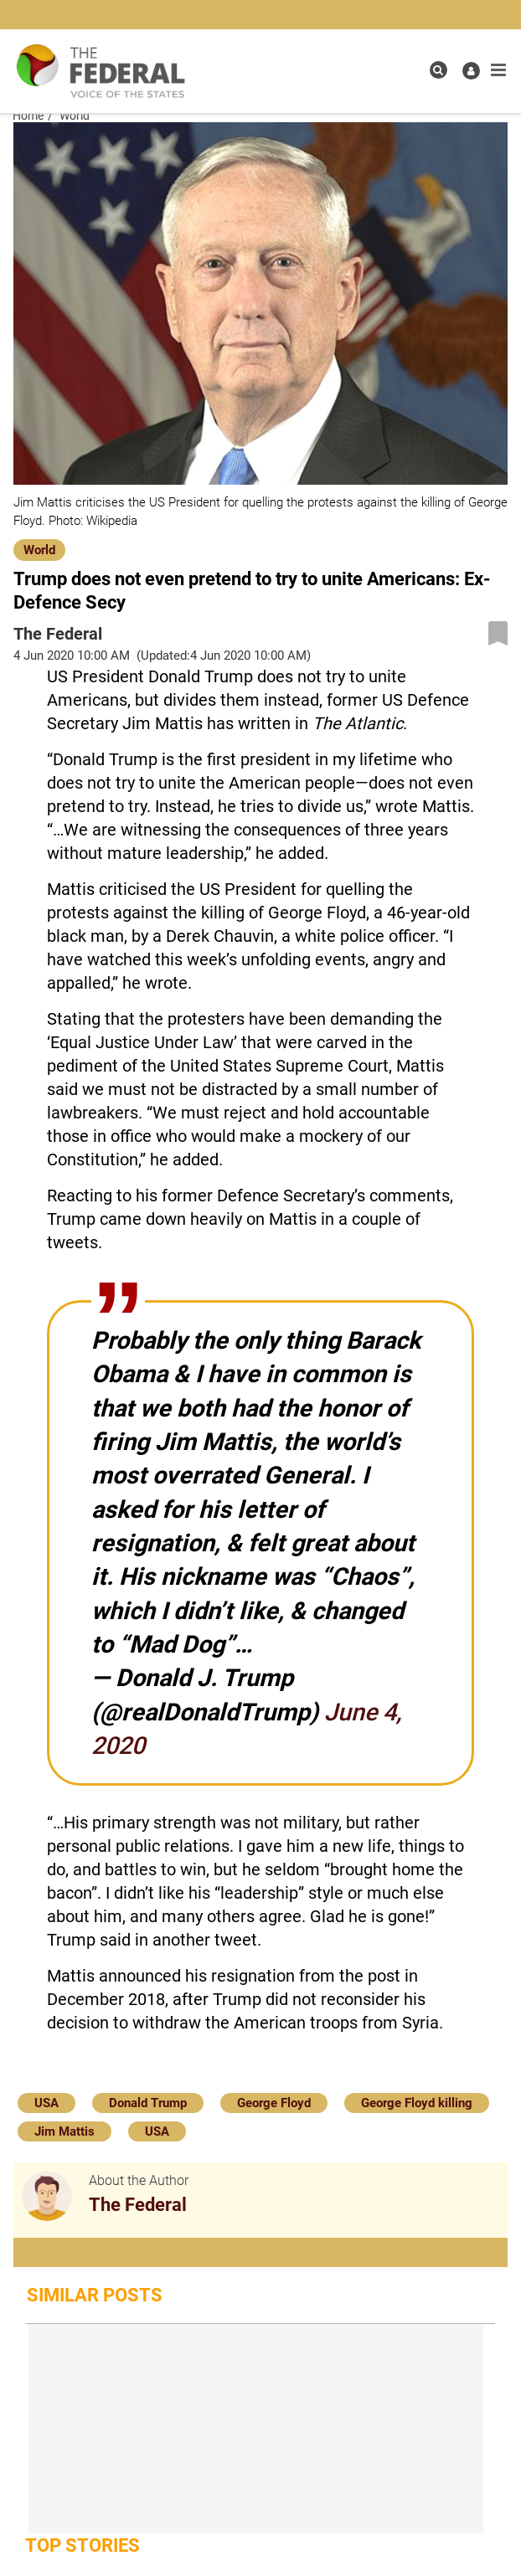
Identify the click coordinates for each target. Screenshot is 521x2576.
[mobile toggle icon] (498, 70)
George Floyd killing (416, 2103)
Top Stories (82, 2545)
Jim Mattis (64, 2131)
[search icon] (438, 70)
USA (46, 2103)
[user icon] (471, 70)
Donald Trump (148, 2103)
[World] (39, 548)
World (39, 550)
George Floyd (274, 2103)
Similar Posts (94, 2295)
